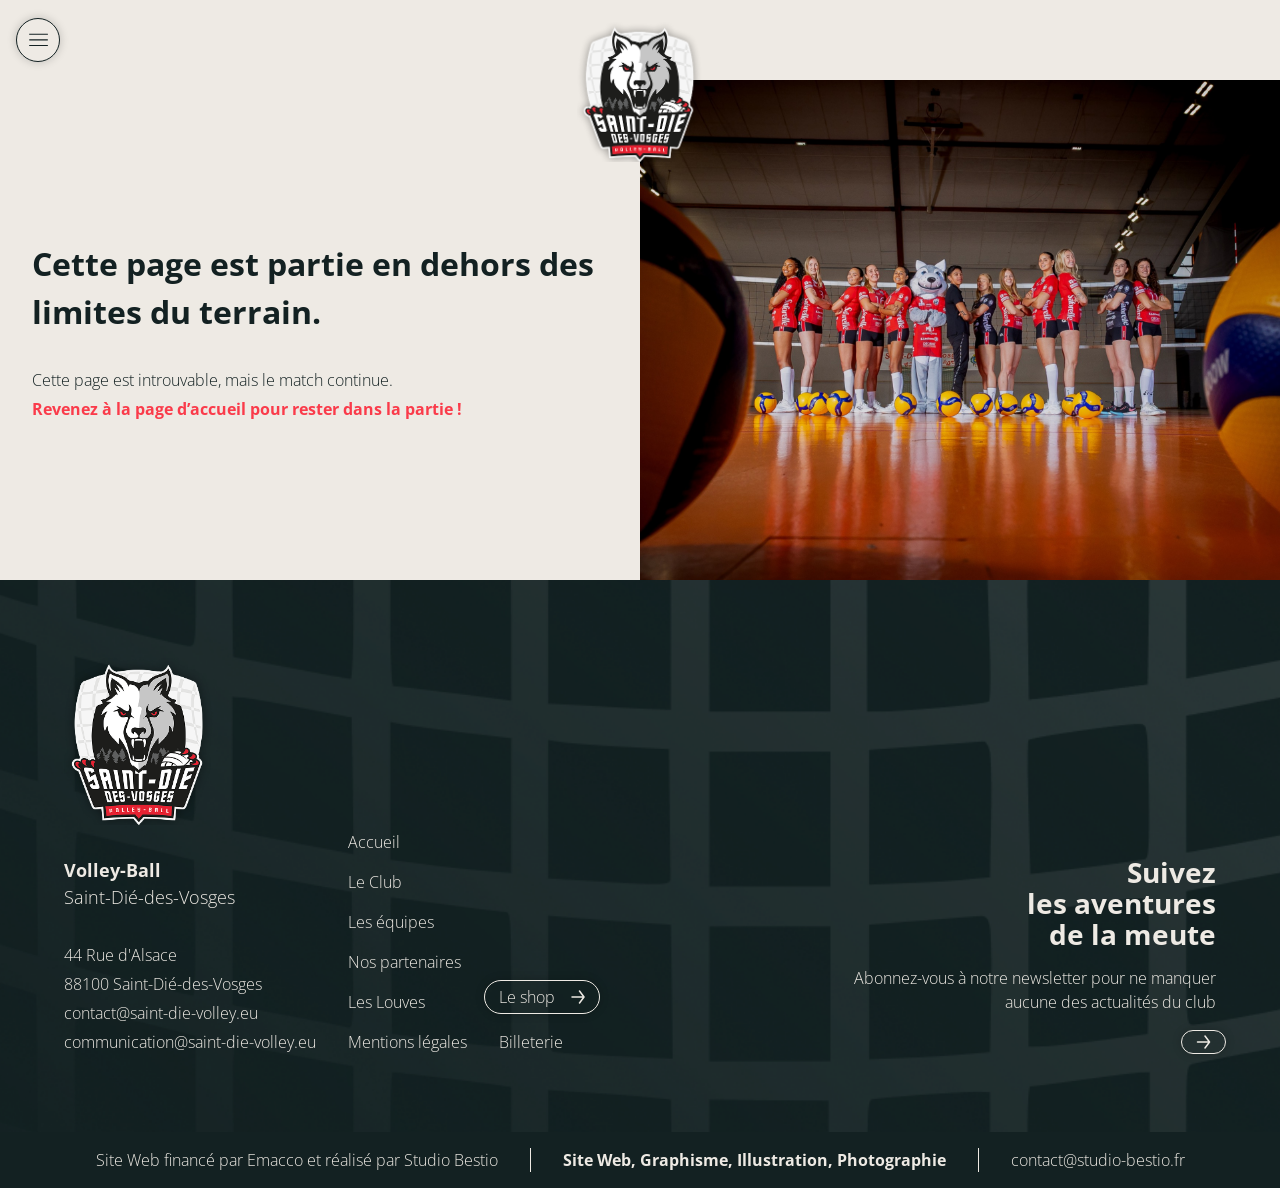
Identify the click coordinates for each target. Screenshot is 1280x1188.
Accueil (374, 842)
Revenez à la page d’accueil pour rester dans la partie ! (247, 409)
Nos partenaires (404, 962)
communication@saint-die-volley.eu (190, 1042)
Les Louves (386, 1002)
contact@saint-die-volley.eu (161, 1013)
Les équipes (391, 922)
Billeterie (531, 1042)
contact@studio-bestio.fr (1098, 1160)
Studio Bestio (451, 1160)
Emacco (275, 1160)
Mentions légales (407, 1042)
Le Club (375, 882)
